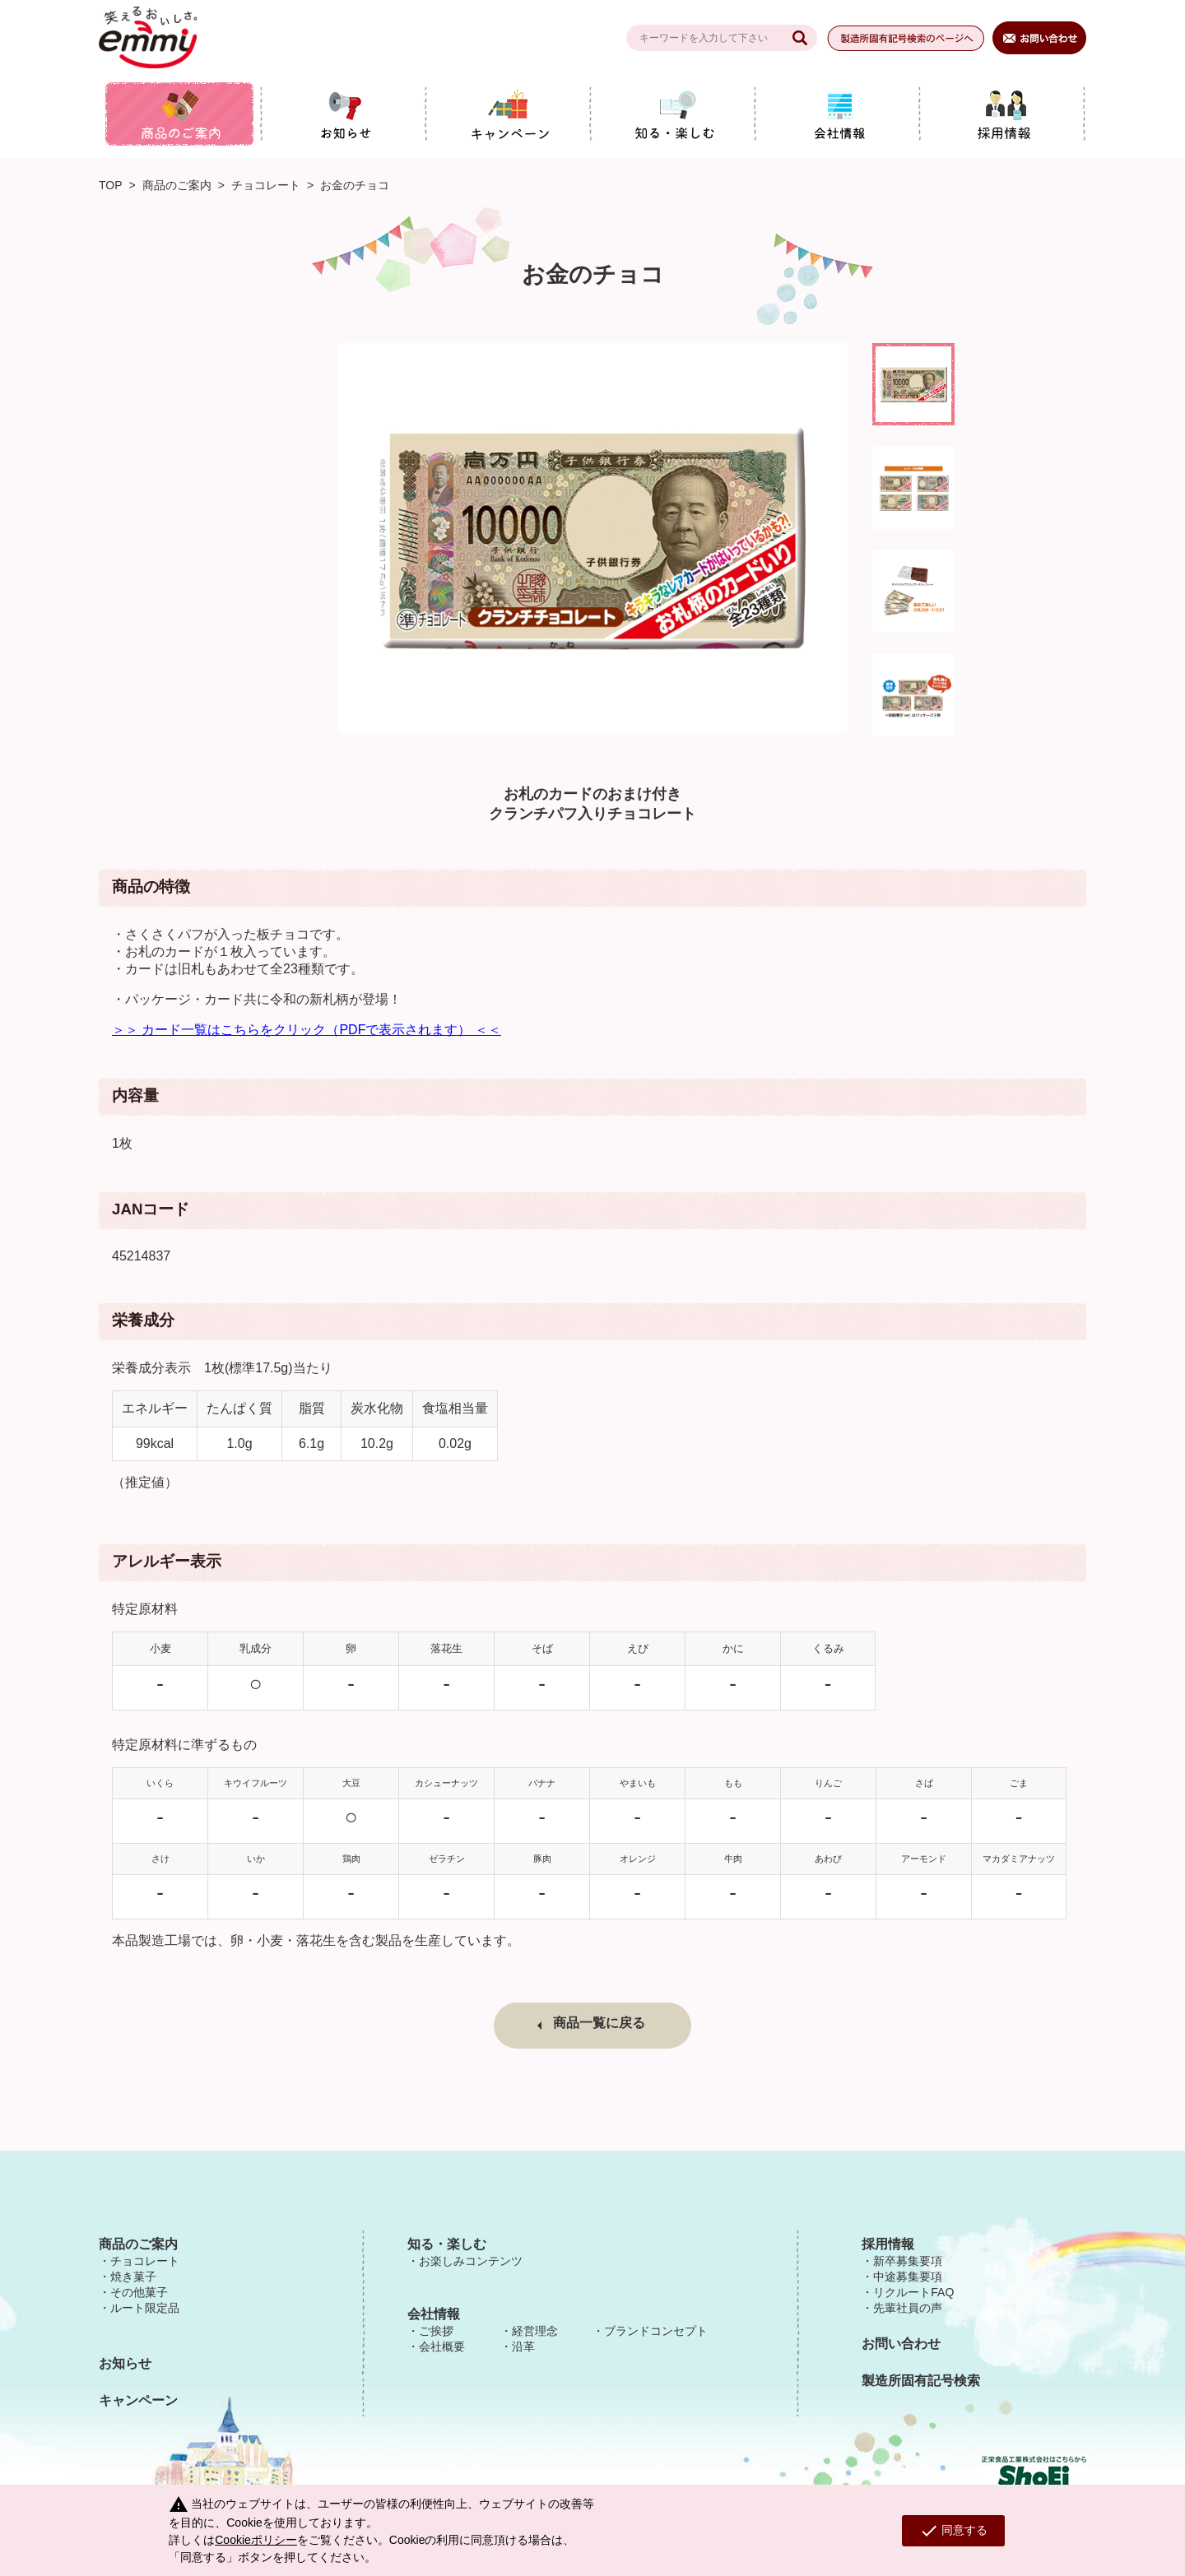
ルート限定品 (144, 2307)
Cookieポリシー (256, 2539)
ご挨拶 (436, 2330)
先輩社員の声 (907, 2307)
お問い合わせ (901, 2344)
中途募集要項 (907, 2276)
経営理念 (535, 2330)
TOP (111, 185)
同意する (953, 2531)
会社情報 (433, 2314)
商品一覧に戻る (599, 2023)
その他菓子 (139, 2292)
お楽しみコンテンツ (471, 2260)
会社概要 (442, 2346)
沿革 (523, 2346)
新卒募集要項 (907, 2260)
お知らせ (125, 2363)
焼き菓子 (133, 2276)
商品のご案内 (176, 185)
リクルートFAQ (913, 2292)
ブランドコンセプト (656, 2330)
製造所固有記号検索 (921, 2381)
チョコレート (265, 185)
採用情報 (888, 2244)
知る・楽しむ (446, 2244)
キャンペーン (138, 2400)
